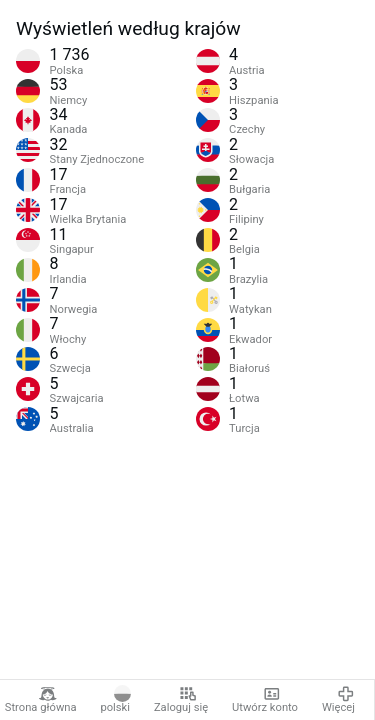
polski (115, 700)
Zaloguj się (181, 700)
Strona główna (41, 700)
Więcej (338, 700)
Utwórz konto (265, 700)
